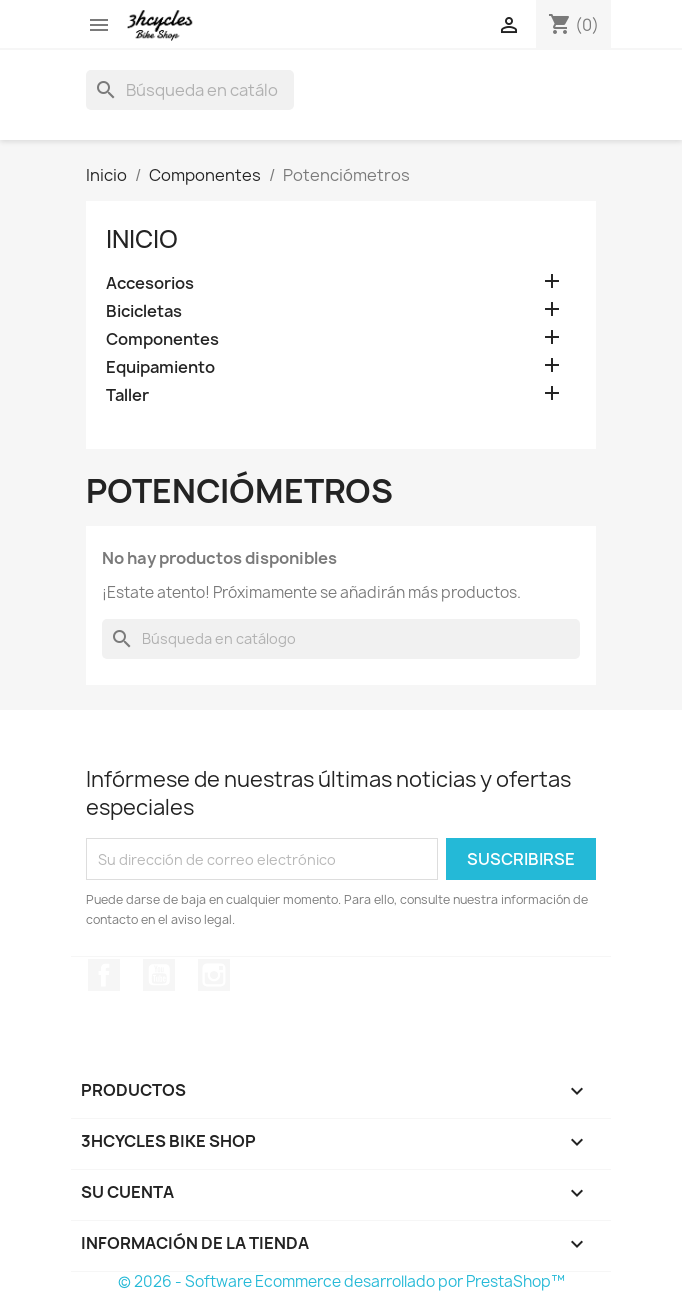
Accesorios (150, 283)
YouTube (159, 975)
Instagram (214, 975)
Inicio (142, 239)
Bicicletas (144, 311)
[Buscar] (190, 90)
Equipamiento (160, 367)
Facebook (104, 975)
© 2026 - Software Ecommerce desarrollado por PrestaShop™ (341, 1281)
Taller (127, 395)
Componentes (162, 339)
